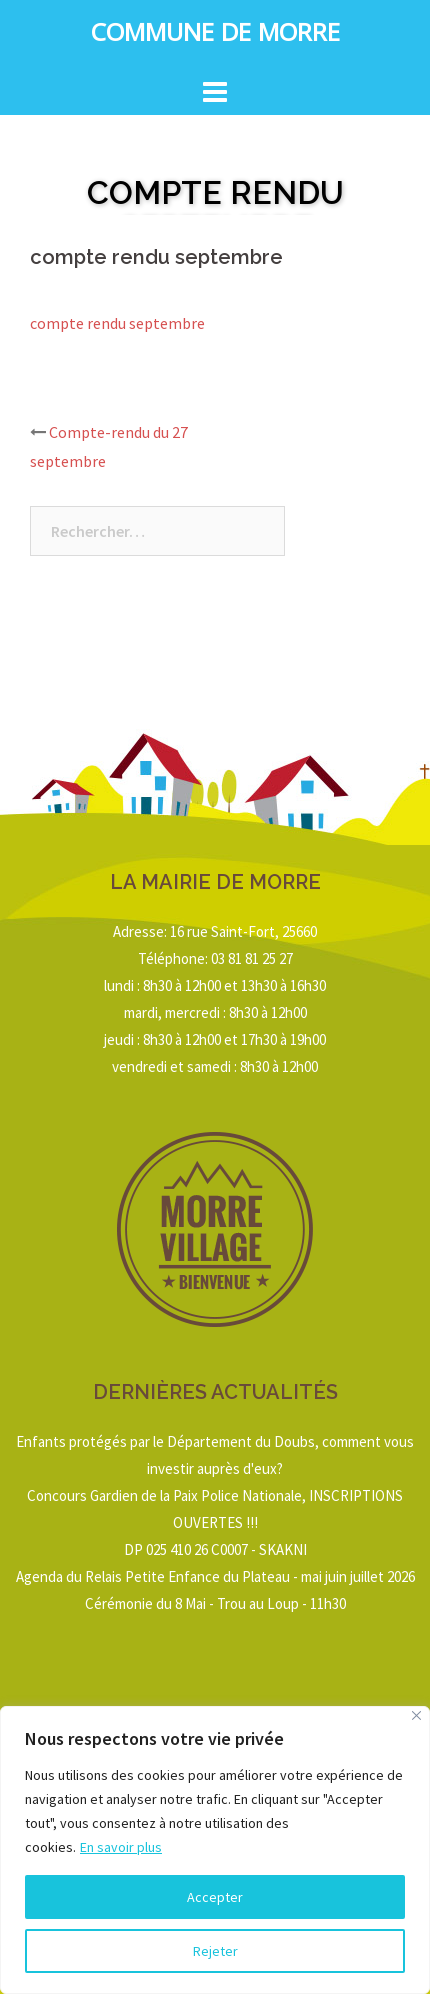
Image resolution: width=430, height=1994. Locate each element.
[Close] (416, 1715)
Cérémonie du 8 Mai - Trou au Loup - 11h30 (215, 1603)
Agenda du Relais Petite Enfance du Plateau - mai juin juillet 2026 (215, 1576)
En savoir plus (121, 1847)
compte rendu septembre (117, 323)
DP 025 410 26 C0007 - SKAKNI (215, 1549)
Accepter (215, 1897)
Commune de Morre (215, 36)
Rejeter (215, 1951)
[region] (215, 1850)
